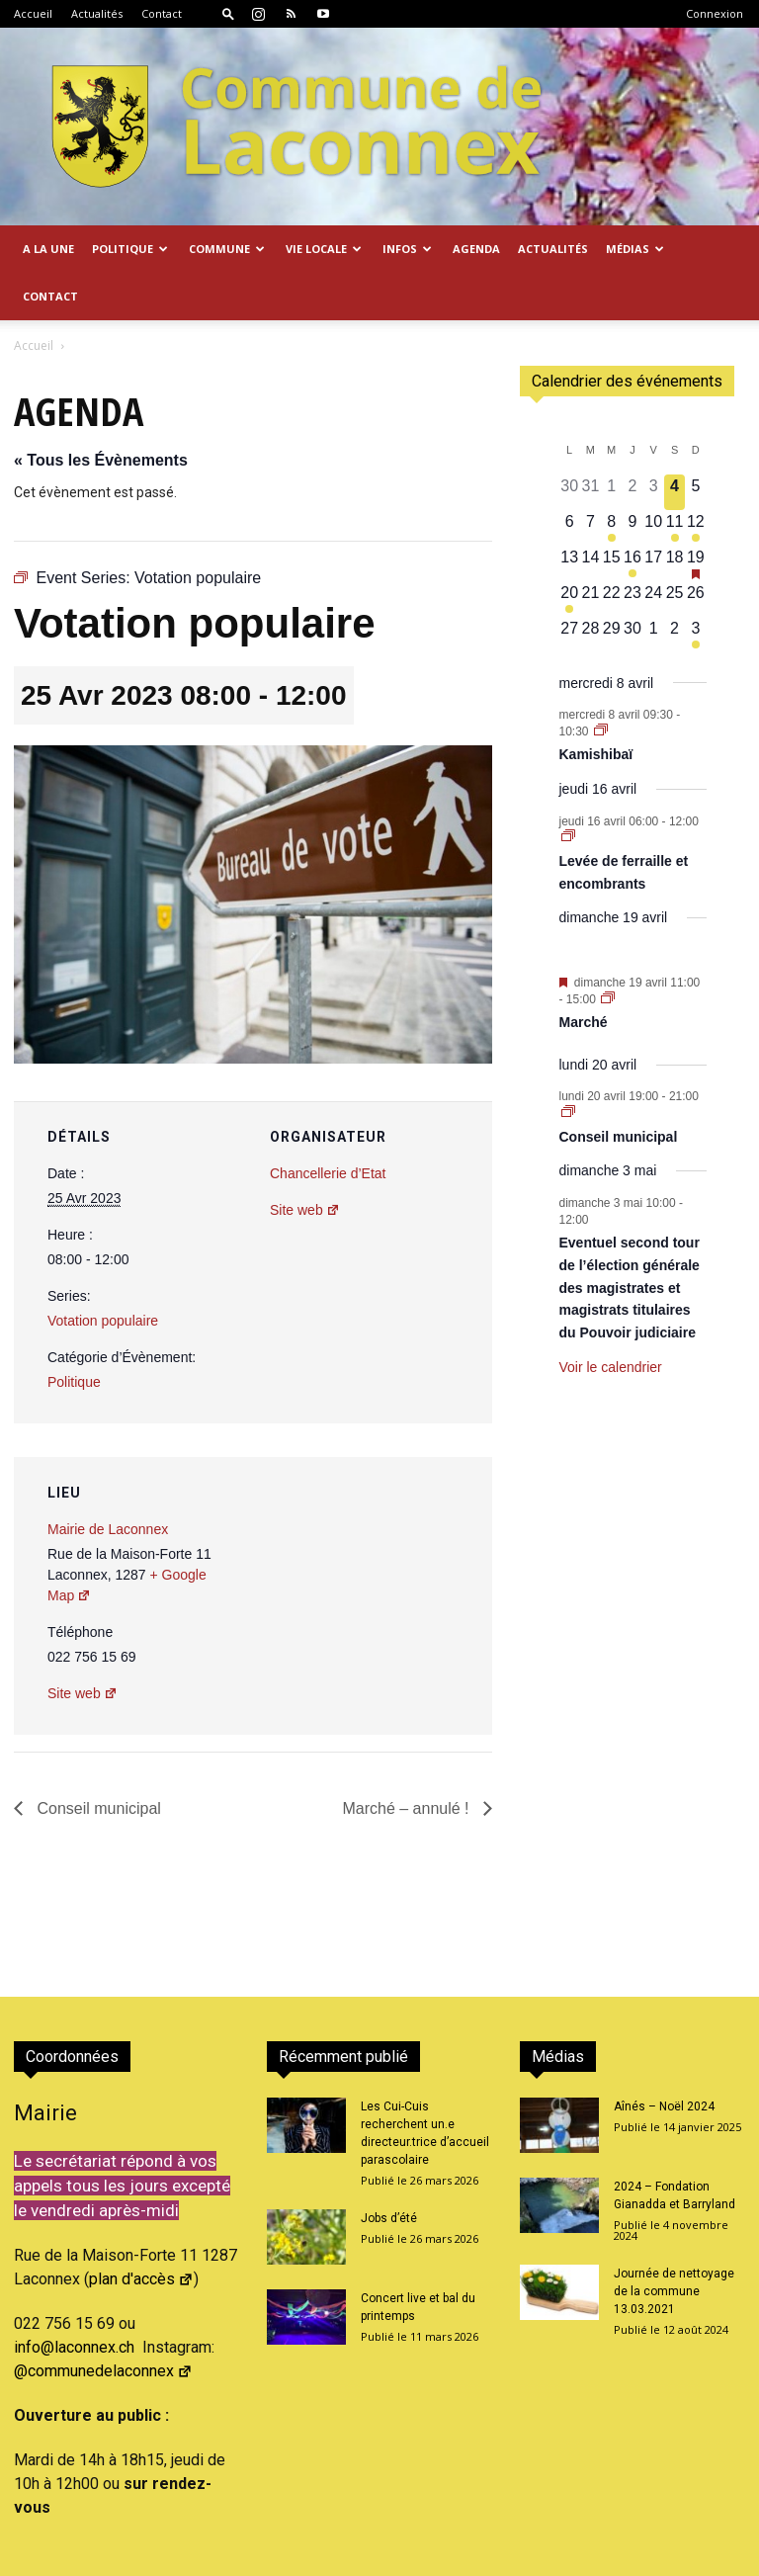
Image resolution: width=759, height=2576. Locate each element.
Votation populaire (102, 1273)
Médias (635, 248)
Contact (161, 13)
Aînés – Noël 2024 (664, 2059)
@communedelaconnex (103, 2323)
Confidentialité (657, 2557)
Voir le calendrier (610, 1320)
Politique (130, 248)
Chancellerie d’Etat (328, 1126)
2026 (176, 2557)
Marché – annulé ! (407, 1761)
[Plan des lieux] (371, 1545)
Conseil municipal (97, 1761)
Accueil (33, 13)
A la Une (48, 248)
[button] (228, 13)
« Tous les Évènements (101, 412)
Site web (305, 1162)
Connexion (714, 13)
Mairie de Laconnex (107, 1482)
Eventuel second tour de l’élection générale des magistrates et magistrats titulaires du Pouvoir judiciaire (629, 1240)
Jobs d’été (389, 2171)
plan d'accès (141, 2231)
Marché (583, 975)
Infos (407, 248)
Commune (227, 248)
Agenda (476, 248)
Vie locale (324, 248)
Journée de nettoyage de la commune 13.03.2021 (674, 2244)
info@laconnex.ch (74, 2299)
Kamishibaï (596, 707)
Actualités (97, 13)
